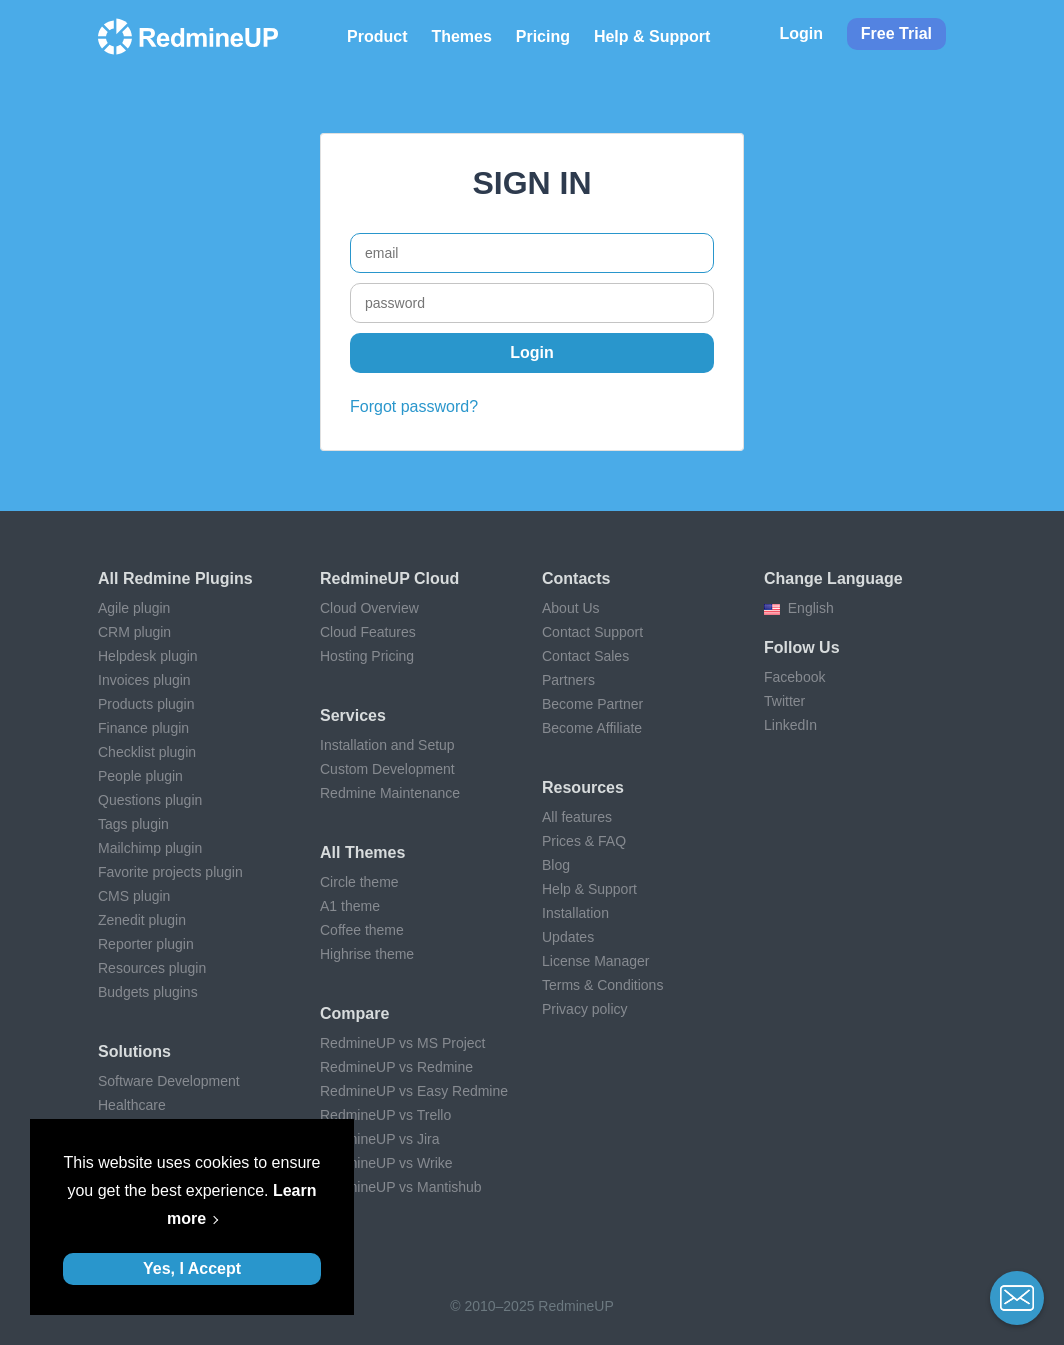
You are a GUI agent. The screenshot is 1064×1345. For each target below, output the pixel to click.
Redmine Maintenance (390, 793)
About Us (571, 608)
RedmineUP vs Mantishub (401, 1187)
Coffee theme (362, 930)
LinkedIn (790, 725)
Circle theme (359, 882)
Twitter (784, 701)
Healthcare (132, 1105)
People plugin (140, 776)
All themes (362, 852)
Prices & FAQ (584, 841)
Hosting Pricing (367, 656)
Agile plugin (134, 608)
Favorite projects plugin (170, 872)
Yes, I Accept (192, 1268)
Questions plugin (150, 800)
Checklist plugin (147, 752)
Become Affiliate (592, 728)
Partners (568, 680)
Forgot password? (414, 406)
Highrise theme (367, 954)
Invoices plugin (144, 680)
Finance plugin (143, 728)
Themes (461, 36)
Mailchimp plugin (150, 848)
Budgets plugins (148, 992)
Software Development (169, 1081)
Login (801, 33)
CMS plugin (134, 896)
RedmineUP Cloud (389, 578)
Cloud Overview (369, 608)
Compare (354, 1013)
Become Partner (592, 704)
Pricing (543, 36)
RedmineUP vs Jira (380, 1139)
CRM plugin (134, 632)
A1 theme (350, 906)
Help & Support (652, 36)
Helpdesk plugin (148, 656)
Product (377, 36)
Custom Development (387, 769)
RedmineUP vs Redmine (396, 1067)
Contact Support (592, 632)
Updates (568, 937)
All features (577, 817)
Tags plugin (133, 824)
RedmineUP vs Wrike (386, 1163)
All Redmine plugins (175, 578)
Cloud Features (368, 632)
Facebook (794, 677)
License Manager (595, 961)
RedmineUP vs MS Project (402, 1043)
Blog (556, 865)
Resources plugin (152, 968)
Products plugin (146, 704)
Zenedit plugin (142, 920)
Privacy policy (585, 1009)
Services (353, 715)
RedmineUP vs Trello (385, 1115)
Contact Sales (585, 656)
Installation (575, 913)
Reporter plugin (146, 944)
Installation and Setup (387, 745)
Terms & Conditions (602, 985)
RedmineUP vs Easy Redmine (414, 1091)
